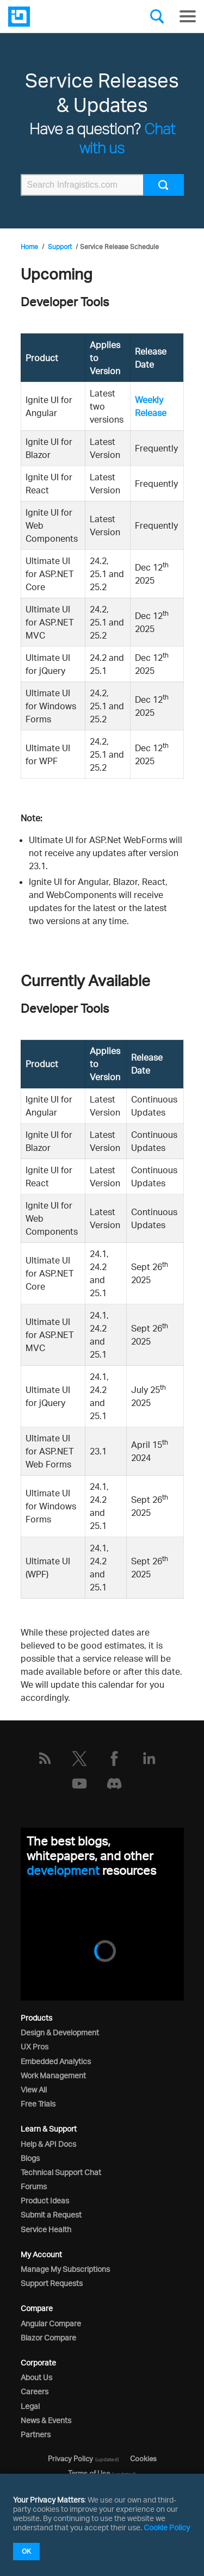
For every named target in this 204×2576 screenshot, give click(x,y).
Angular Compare (51, 2323)
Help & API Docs (48, 2143)
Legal (30, 2406)
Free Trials (38, 2103)
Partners (36, 2434)
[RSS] (44, 1758)
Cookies (143, 2458)
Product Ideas (45, 2200)
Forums (34, 2186)
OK (26, 2551)
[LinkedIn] (149, 1758)
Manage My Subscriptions (65, 2269)
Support (60, 247)
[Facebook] (114, 1758)
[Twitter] (79, 1758)
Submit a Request (51, 2214)
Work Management (53, 2075)
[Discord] (114, 1783)
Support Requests (52, 2283)
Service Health (46, 2229)
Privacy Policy (70, 2458)
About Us (36, 2377)
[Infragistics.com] (62, 17)
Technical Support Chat (61, 2172)
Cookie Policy (167, 2527)
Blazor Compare (48, 2337)
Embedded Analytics (56, 2061)
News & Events (46, 2420)
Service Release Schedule (119, 247)
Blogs (30, 2158)
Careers (34, 2391)
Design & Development (60, 2032)
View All (34, 2089)
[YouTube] (79, 1783)
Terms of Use (89, 2473)
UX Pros (34, 2046)
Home (29, 247)
